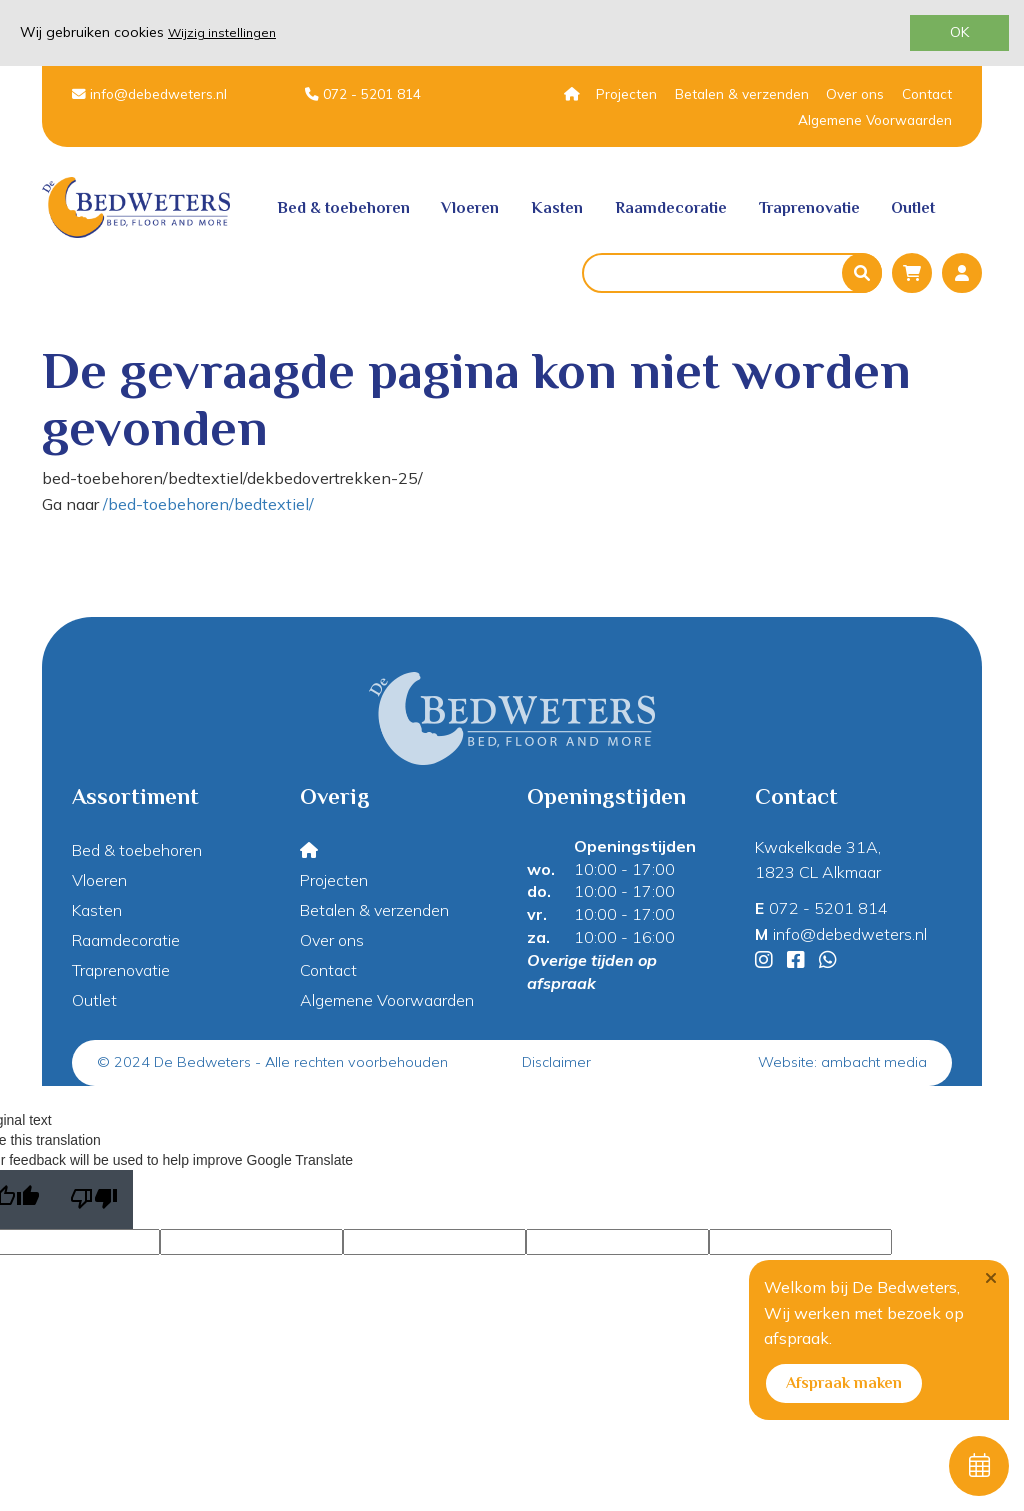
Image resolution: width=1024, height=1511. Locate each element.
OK (959, 32)
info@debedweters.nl (149, 93)
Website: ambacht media (842, 1062)
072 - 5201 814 (363, 93)
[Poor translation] (94, 1199)
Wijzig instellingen (222, 32)
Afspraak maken (844, 1383)
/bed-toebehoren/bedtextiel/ (208, 504)
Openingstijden (635, 846)
